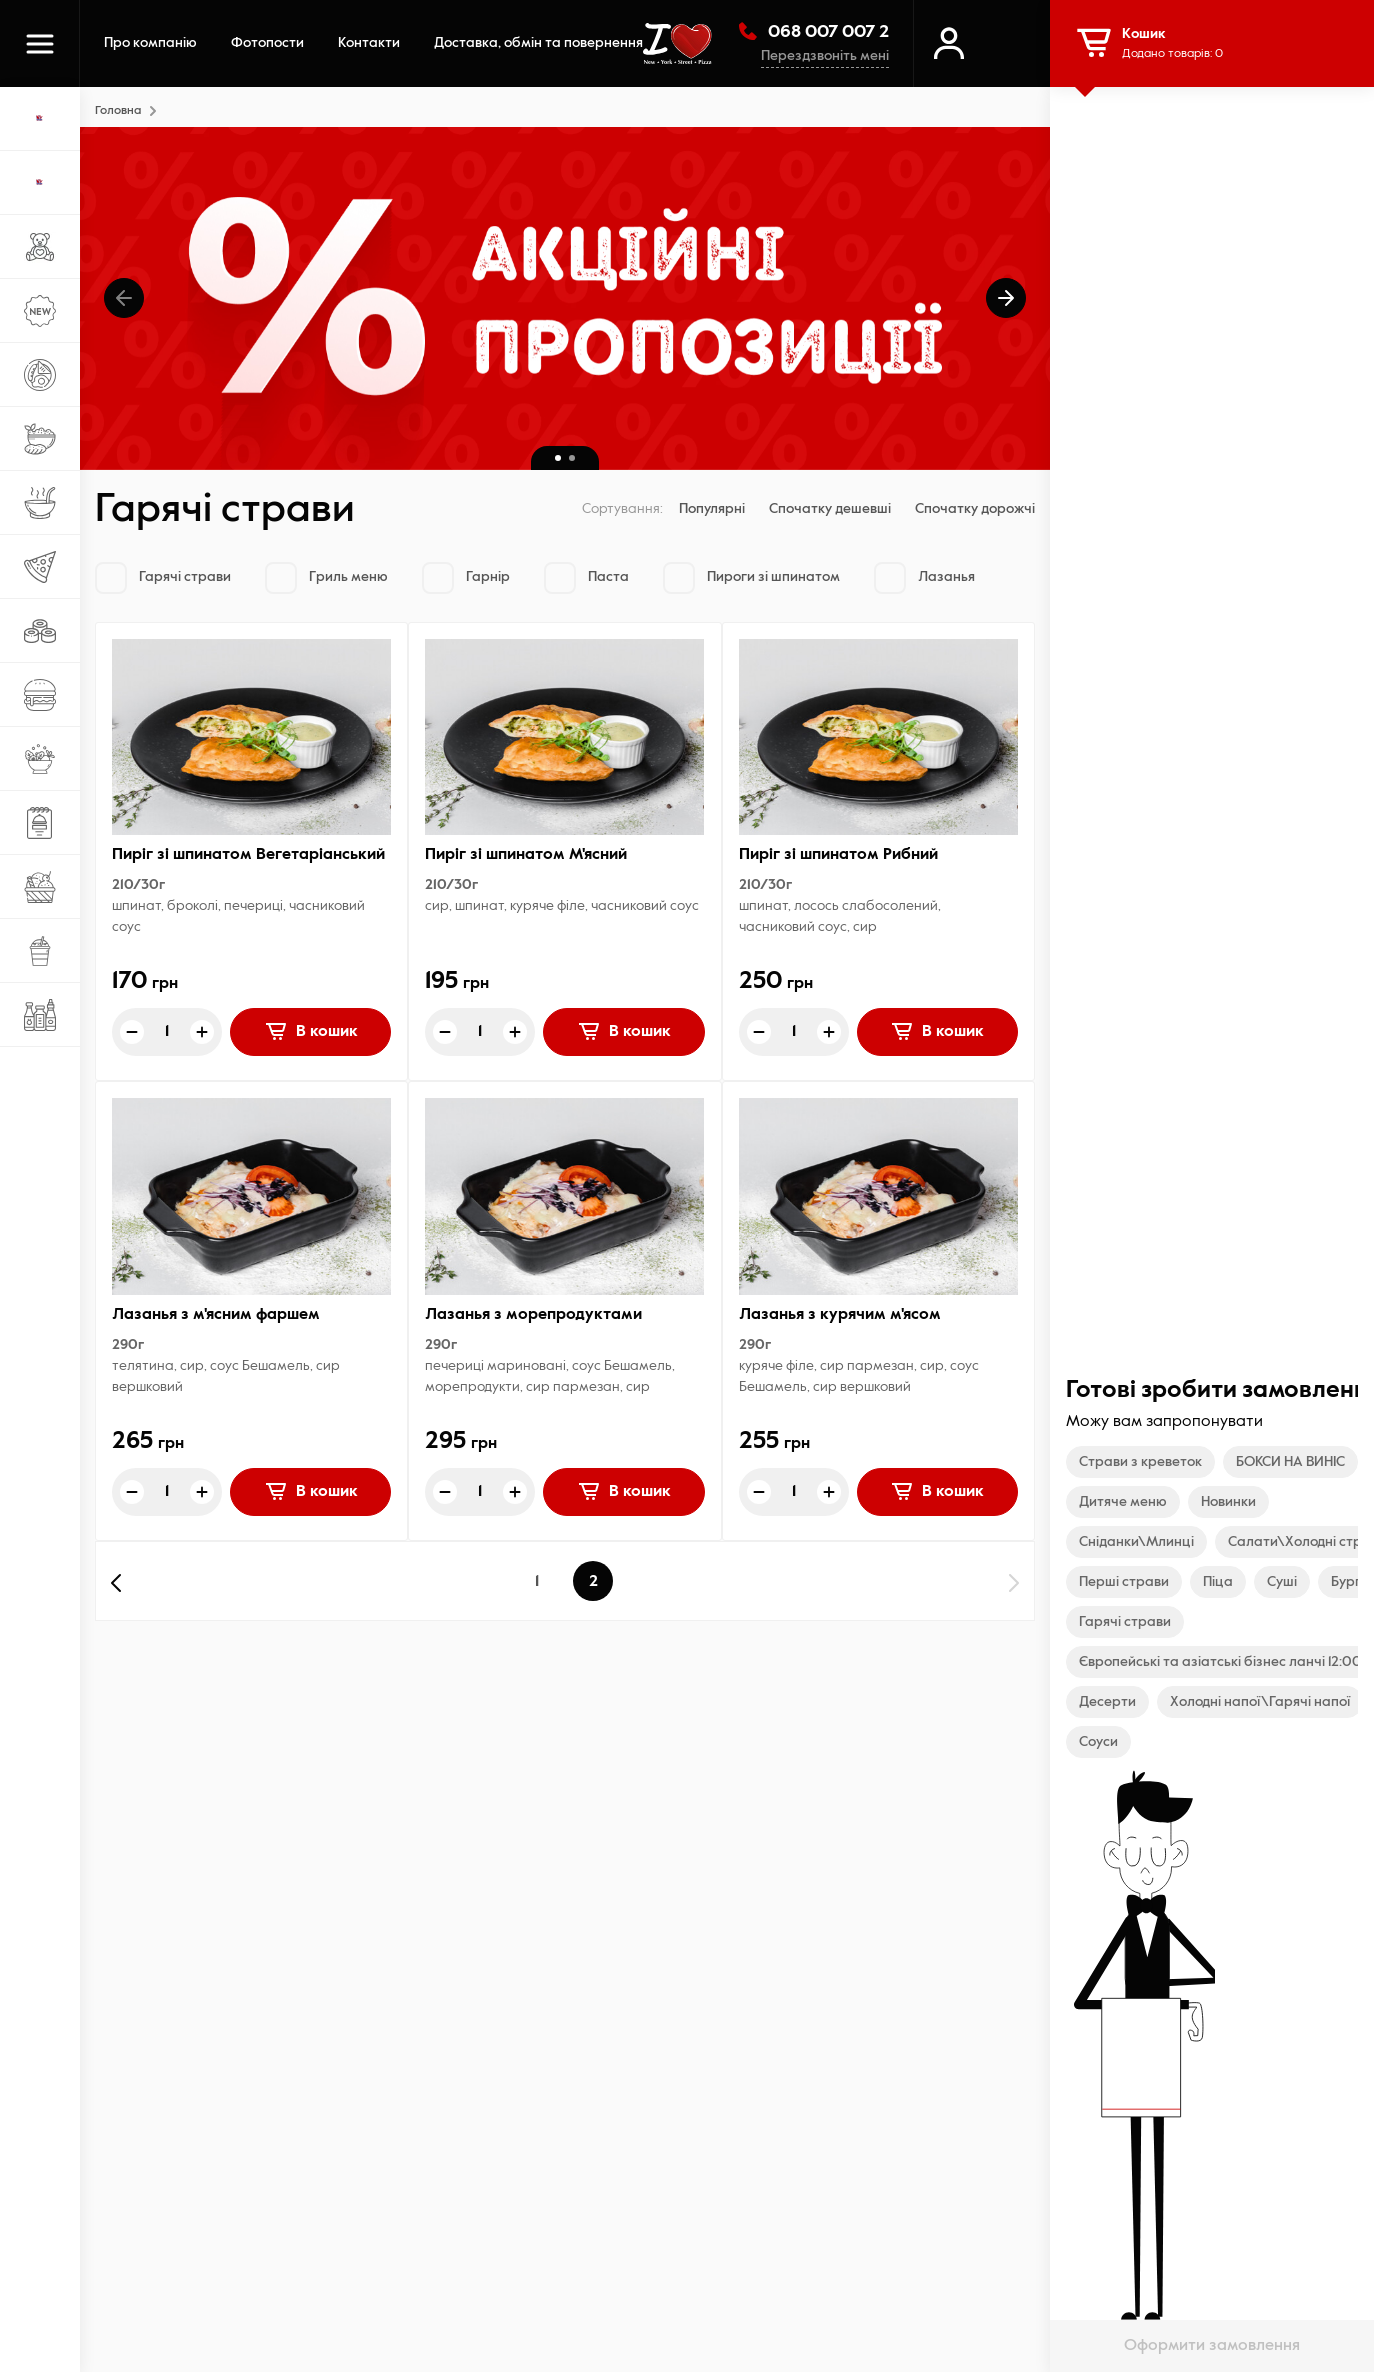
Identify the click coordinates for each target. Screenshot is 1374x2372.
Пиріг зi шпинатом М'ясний (526, 855)
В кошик (311, 1031)
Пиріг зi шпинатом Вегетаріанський (248, 855)
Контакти (369, 43)
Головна (118, 111)
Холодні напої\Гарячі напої (1260, 1702)
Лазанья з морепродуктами (533, 1315)
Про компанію (150, 43)
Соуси (1098, 1742)
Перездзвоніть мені (825, 56)
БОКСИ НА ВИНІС (1290, 1462)
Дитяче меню (1123, 1502)
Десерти (1107, 1702)
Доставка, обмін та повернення (538, 43)
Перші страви (1124, 1582)
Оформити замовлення (1212, 2346)
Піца (1218, 1582)
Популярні (712, 509)
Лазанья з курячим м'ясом (840, 1315)
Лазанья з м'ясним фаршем (216, 1315)
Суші (1282, 1582)
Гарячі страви (1125, 1622)
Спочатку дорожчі (975, 509)
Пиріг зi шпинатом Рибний (838, 855)
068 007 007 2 (812, 31)
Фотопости (267, 43)
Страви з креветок (1140, 1462)
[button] (124, 298)
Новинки (1228, 1502)
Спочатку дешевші (830, 509)
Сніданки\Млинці (1136, 1542)
